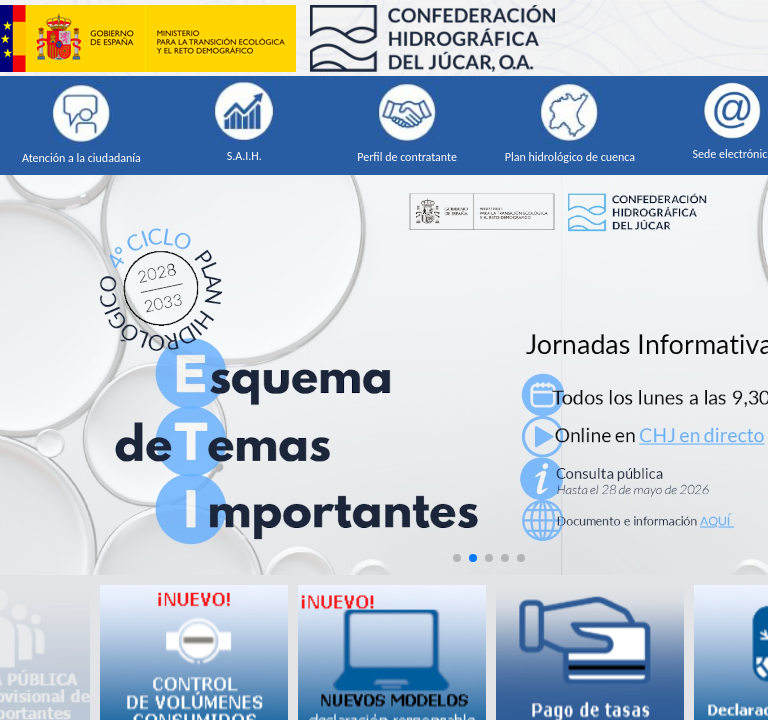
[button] (457, 558)
